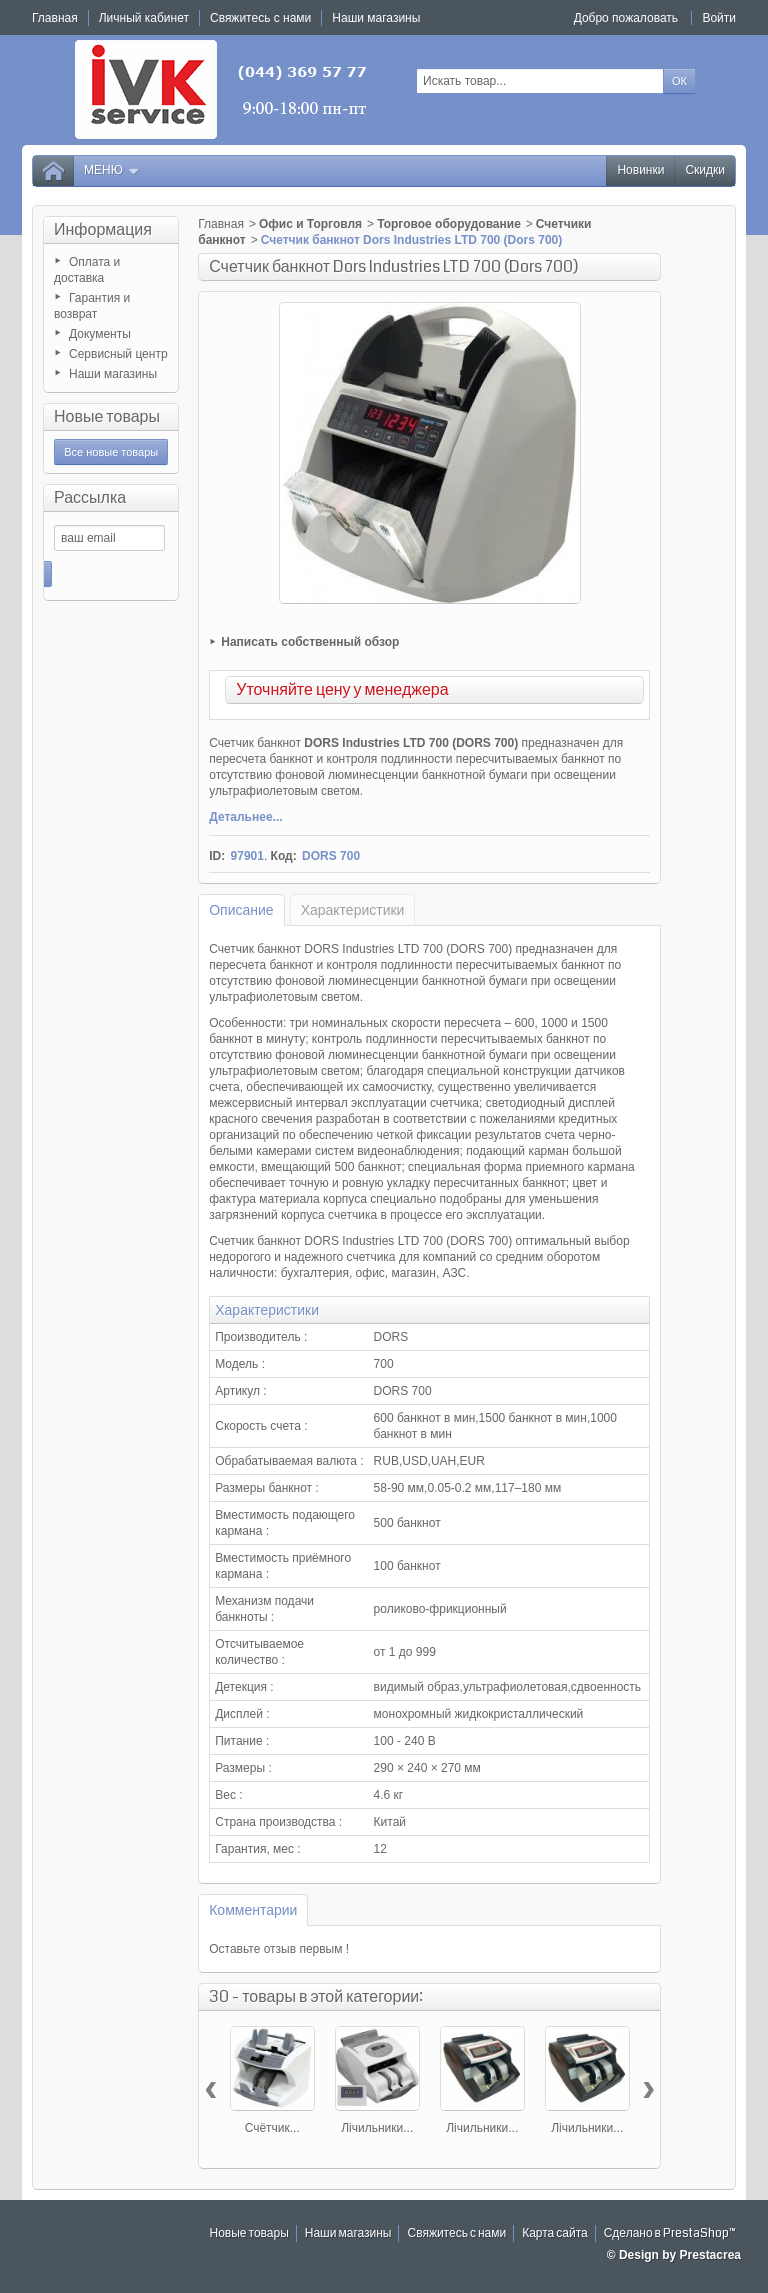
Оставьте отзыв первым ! (279, 1949)
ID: (217, 856)
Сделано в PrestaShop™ (670, 2233)
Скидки (705, 170)
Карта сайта (555, 2233)
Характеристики (353, 910)
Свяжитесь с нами (456, 2233)
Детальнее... (245, 817)
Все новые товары (111, 452)
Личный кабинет (144, 18)
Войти (719, 18)
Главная (221, 224)
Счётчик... (272, 2128)
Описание (241, 910)
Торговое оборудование (449, 224)
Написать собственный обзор (310, 642)
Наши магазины (113, 374)
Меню (112, 170)
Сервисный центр (118, 354)
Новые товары (107, 416)
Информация (103, 229)
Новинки (640, 170)
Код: (284, 856)
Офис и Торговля (310, 224)
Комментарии (253, 1910)
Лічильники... (377, 2128)
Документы (100, 334)
